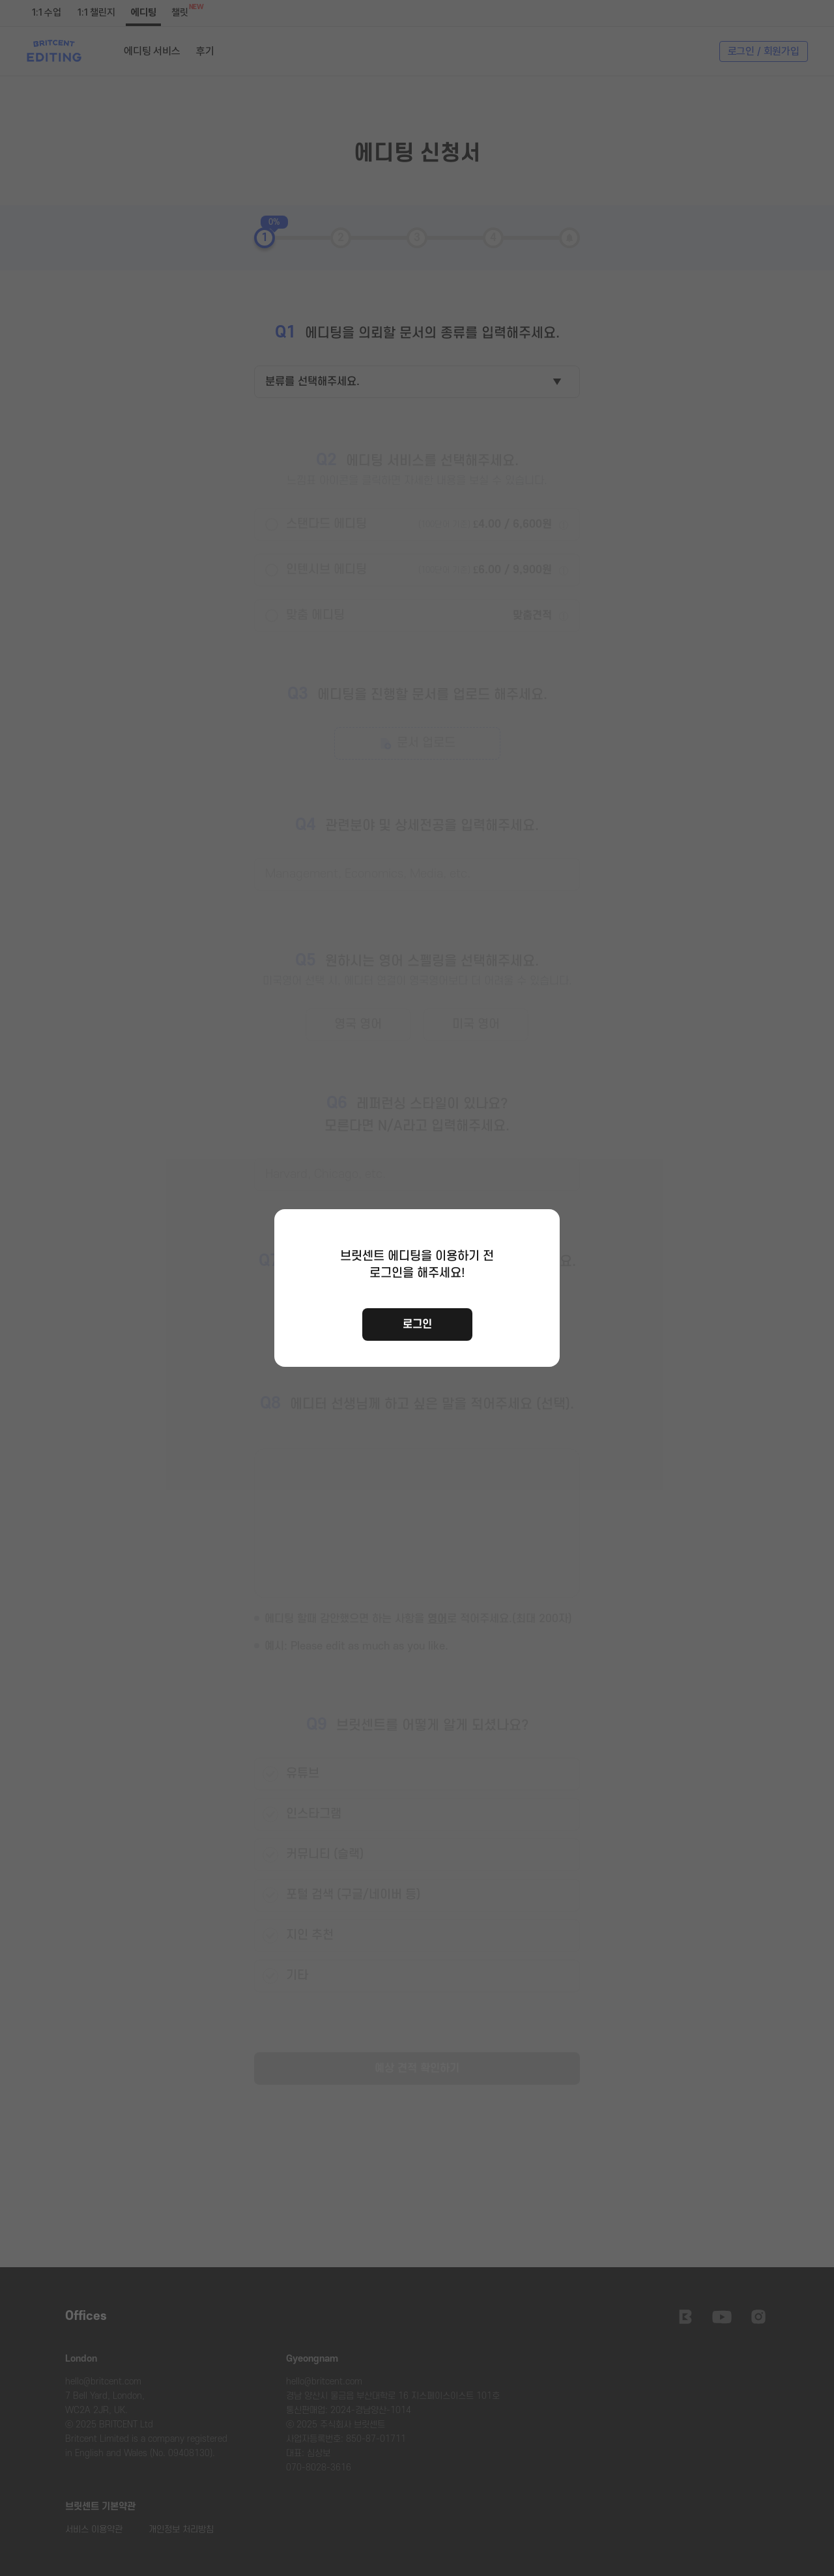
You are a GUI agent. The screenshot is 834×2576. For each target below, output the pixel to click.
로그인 (417, 1324)
